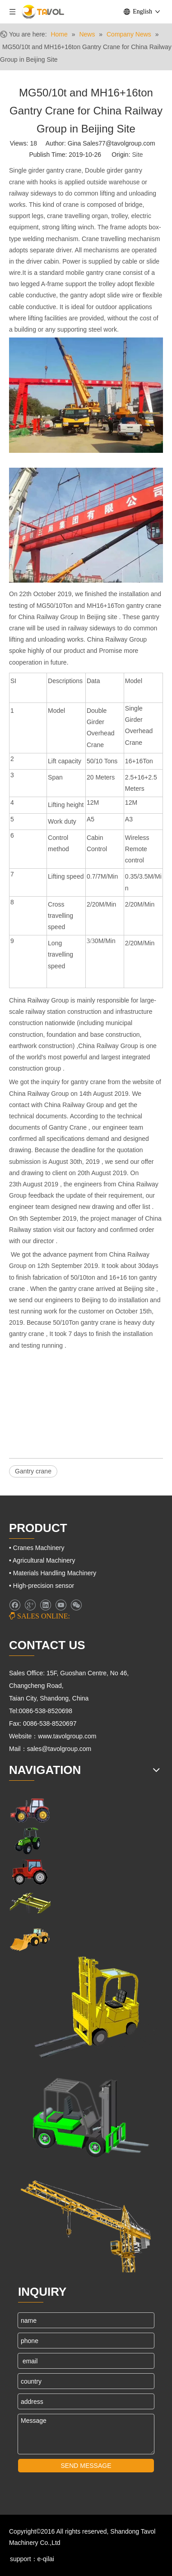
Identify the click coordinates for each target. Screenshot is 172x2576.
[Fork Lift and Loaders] (86, 2114)
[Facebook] (14, 1605)
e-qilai (45, 2558)
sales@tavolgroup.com (60, 1748)
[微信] (76, 1605)
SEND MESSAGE (85, 2465)
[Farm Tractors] (30, 1872)
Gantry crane (33, 1471)
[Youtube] (60, 1605)
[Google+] (30, 1605)
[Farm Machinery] (30, 1809)
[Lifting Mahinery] (86, 2007)
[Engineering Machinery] (30, 1938)
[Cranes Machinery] (30, 1903)
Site (137, 154)
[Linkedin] (45, 1605)
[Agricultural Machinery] (30, 1841)
